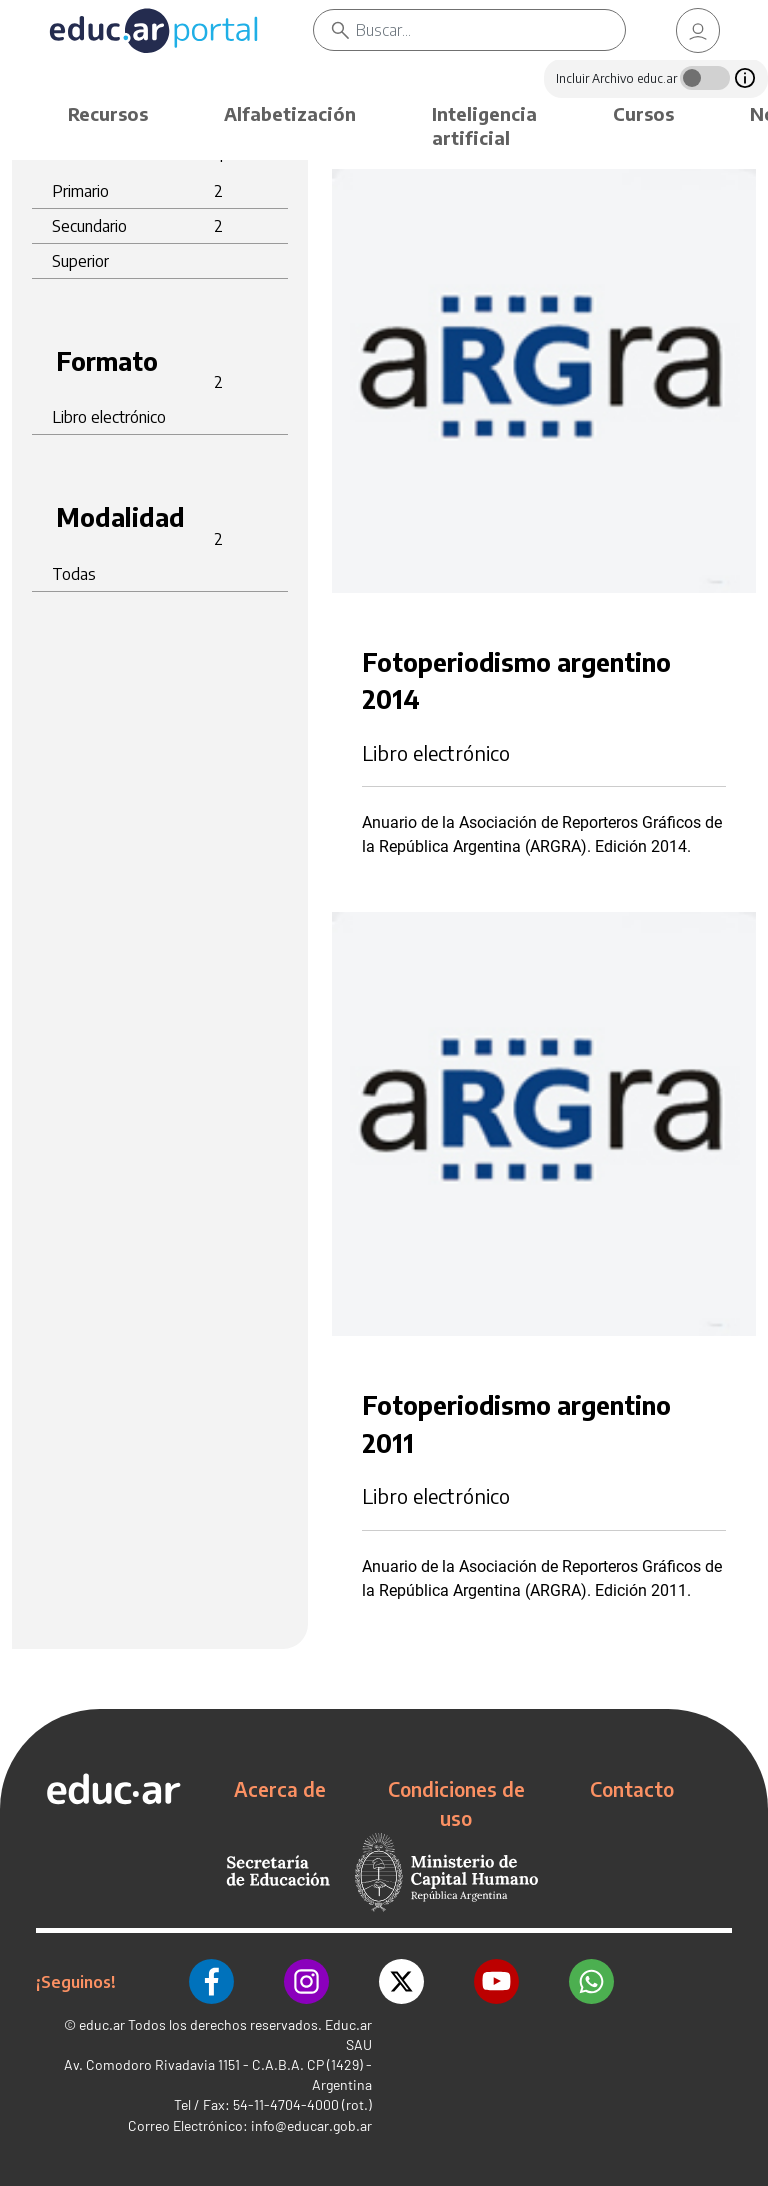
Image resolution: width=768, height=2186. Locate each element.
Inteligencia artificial (484, 125)
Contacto (632, 1789)
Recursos (108, 113)
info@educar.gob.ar (311, 2125)
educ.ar (102, 2024)
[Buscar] (490, 30)
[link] (698, 30)
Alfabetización (290, 113)
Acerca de (280, 1789)
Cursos (643, 113)
